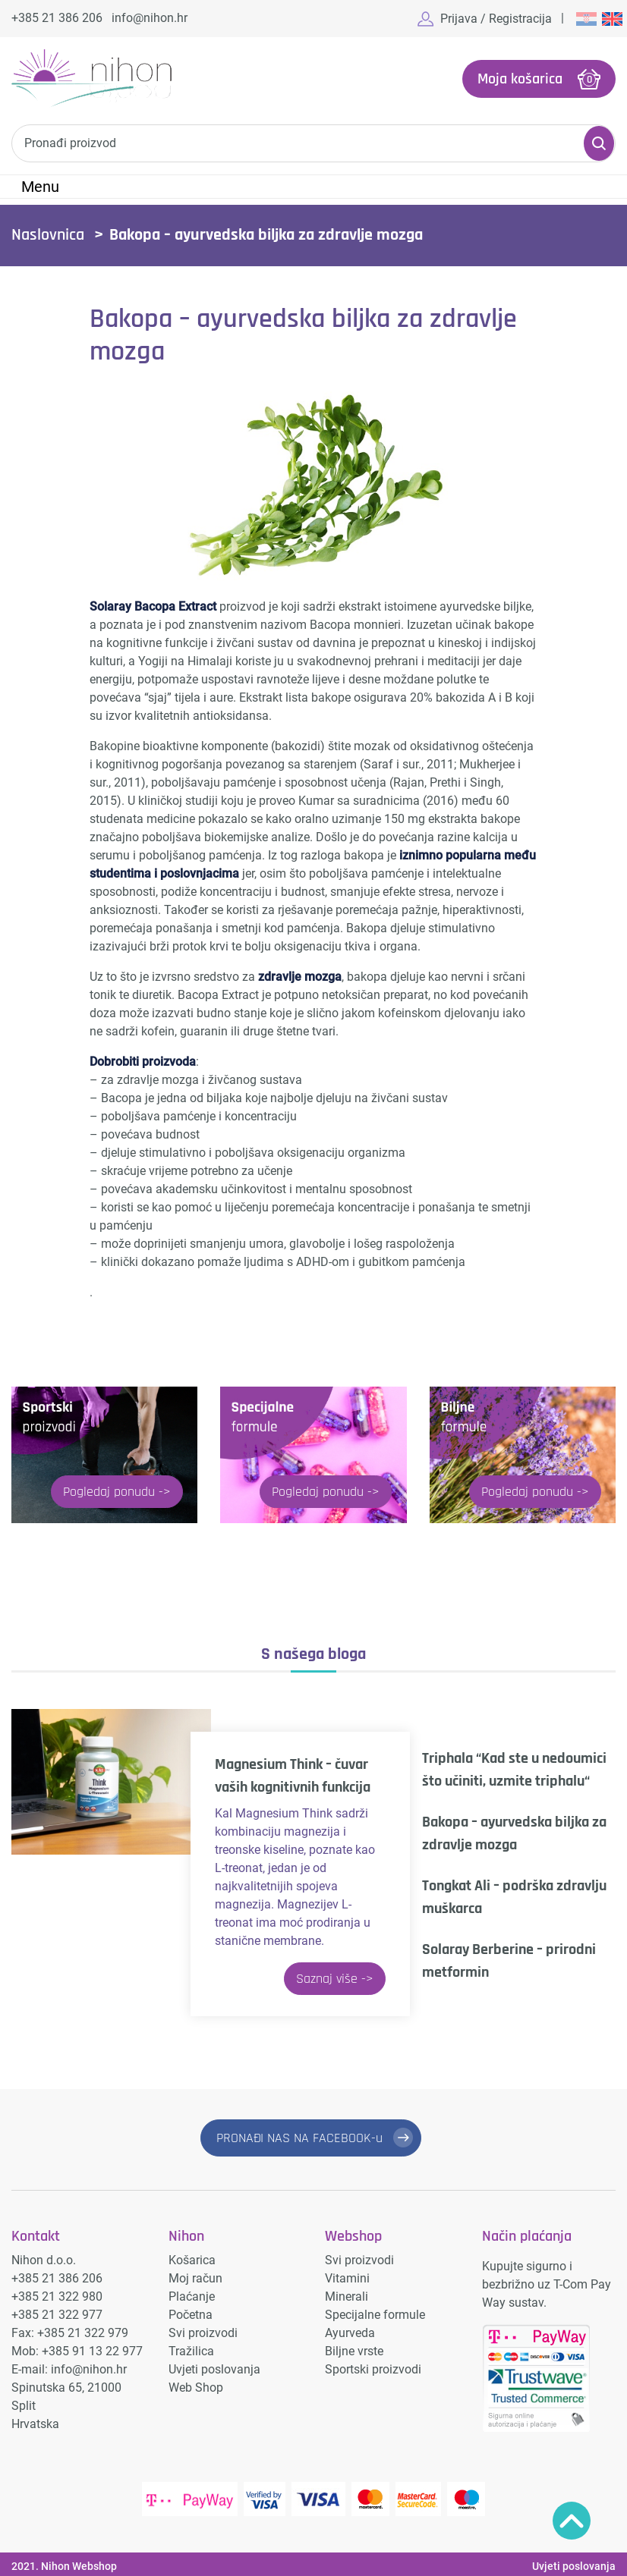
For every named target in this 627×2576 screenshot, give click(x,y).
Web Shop (196, 2383)
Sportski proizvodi (373, 2365)
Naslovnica (47, 233)
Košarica (192, 2255)
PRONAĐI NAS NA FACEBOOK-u (299, 2136)
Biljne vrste (354, 2346)
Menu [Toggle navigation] (40, 185)
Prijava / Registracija (496, 18)
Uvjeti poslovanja (214, 2365)
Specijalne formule (375, 2310)
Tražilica (191, 2346)
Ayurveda (350, 2328)
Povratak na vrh (572, 2521)
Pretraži (599, 141)
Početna (191, 2310)
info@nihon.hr (149, 18)
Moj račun (195, 2274)
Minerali (346, 2292)
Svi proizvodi (203, 2328)
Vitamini (347, 2274)
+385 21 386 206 (56, 18)
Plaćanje (192, 2292)
